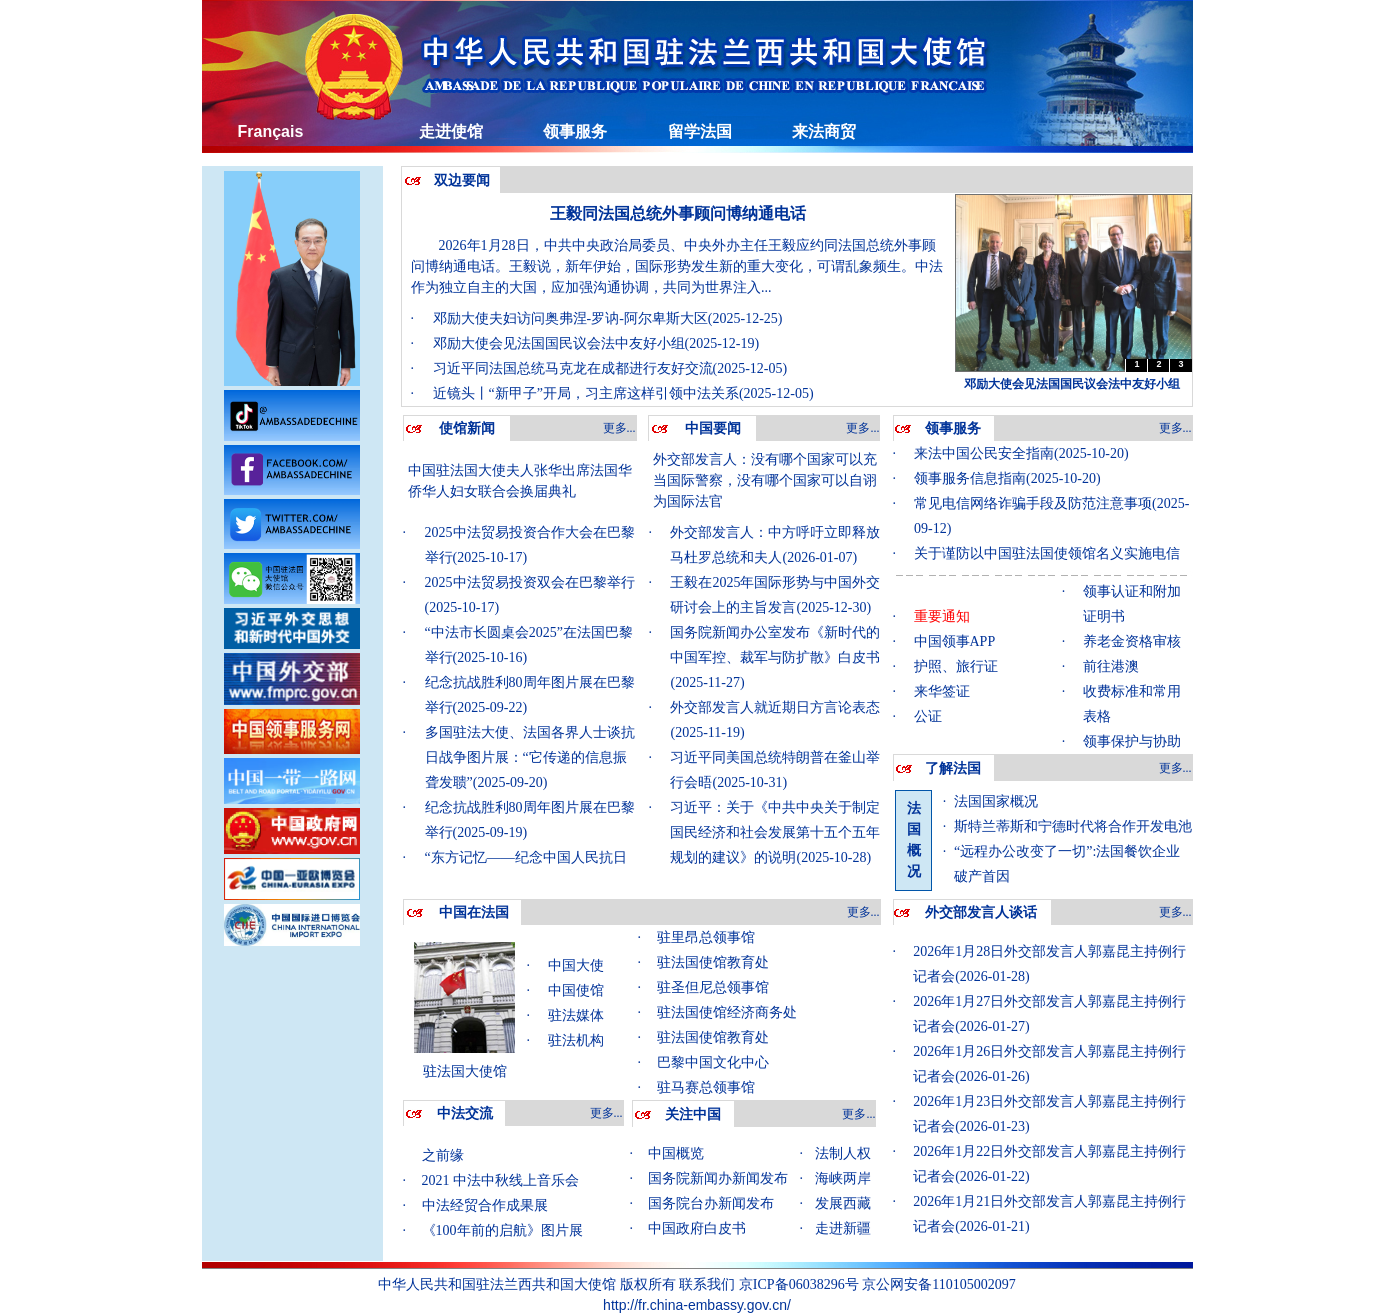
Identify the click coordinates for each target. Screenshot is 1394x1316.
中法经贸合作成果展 (485, 1210)
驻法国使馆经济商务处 (727, 1012)
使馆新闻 (467, 428)
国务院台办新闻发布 (711, 1203)
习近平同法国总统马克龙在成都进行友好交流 (573, 368)
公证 (928, 716)
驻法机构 (576, 1040)
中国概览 (676, 1153)
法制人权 (843, 1153)
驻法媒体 (576, 1015)
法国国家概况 (996, 801)
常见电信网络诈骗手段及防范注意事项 (1033, 503)
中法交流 (465, 1113)
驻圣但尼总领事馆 (713, 987)
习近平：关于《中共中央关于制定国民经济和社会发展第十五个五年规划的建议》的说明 (775, 832)
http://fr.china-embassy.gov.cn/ (697, 1305)
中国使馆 (576, 990)
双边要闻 (462, 180)
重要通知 (942, 616)
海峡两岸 (843, 1178)
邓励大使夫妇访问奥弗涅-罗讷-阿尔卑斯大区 (570, 318)
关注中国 (693, 1114)
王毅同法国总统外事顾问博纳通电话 (678, 213)
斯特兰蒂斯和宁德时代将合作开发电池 (1073, 826)
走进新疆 (843, 1228)
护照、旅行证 (956, 666)
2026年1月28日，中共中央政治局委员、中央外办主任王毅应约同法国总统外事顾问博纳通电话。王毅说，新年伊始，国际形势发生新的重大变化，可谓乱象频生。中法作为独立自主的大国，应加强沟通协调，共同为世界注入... (677, 266)
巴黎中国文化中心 (713, 1062)
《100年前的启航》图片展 (502, 1235)
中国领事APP (955, 641)
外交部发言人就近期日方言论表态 (775, 707)
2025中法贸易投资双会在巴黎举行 (530, 582)
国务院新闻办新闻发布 (718, 1178)
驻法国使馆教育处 (713, 962)
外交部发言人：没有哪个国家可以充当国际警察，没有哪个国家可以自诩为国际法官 (765, 480)
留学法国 (700, 131)
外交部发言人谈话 (981, 912)
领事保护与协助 (1132, 741)
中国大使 (576, 965)
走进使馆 (451, 131)
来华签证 (942, 691)
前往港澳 (1111, 666)
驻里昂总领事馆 (706, 937)
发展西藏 (843, 1203)
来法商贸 (824, 131)
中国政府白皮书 (697, 1228)
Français (271, 131)
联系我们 (707, 1284)
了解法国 (953, 768)
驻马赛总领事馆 (706, 1087)
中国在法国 (474, 912)
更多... (619, 428)
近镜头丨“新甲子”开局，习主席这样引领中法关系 (586, 393)
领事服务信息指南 (970, 478)
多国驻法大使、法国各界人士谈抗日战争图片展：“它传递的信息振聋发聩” (530, 757)
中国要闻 (713, 428)
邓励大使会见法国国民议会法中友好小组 (559, 343)
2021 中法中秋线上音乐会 (501, 1185)
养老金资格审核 (1132, 641)
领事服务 (575, 131)
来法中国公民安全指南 (984, 453)
